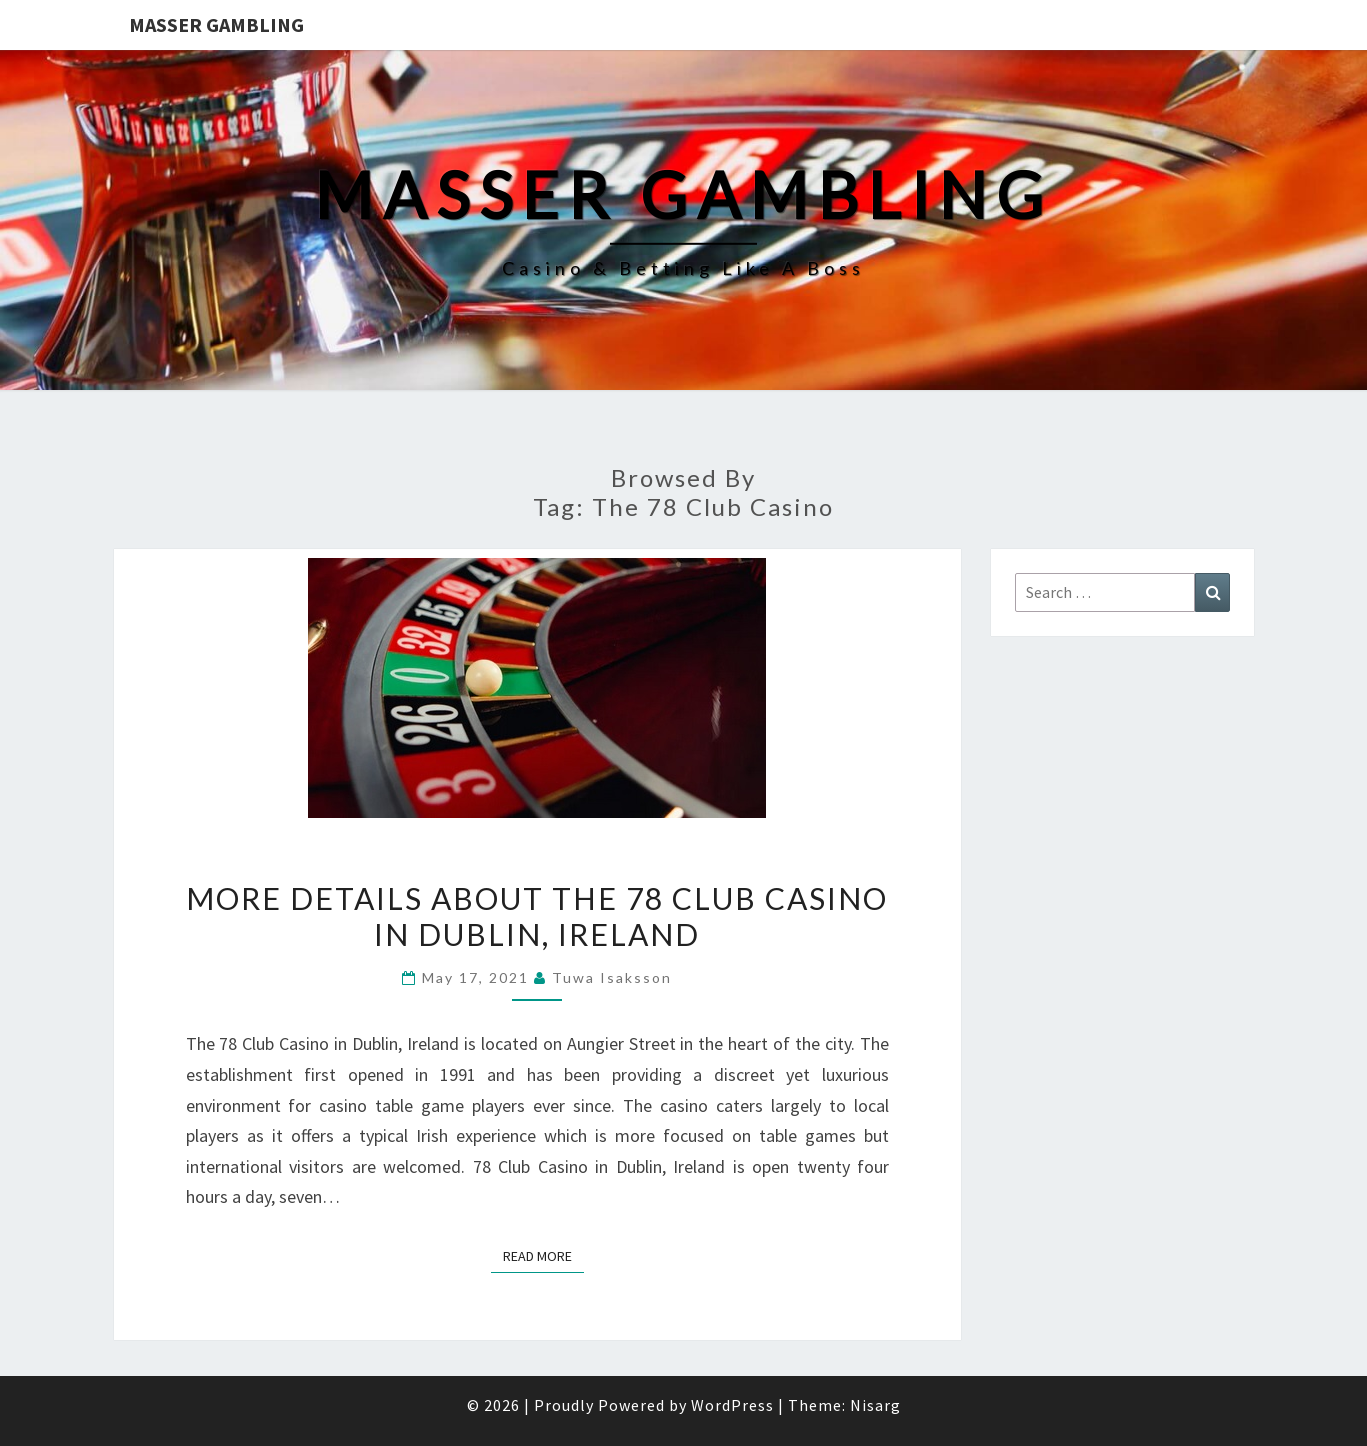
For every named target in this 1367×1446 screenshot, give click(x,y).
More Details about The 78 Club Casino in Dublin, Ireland (537, 916)
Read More (543, 1255)
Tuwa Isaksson (612, 977)
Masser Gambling (216, 24)
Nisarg (875, 1405)
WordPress (732, 1405)
